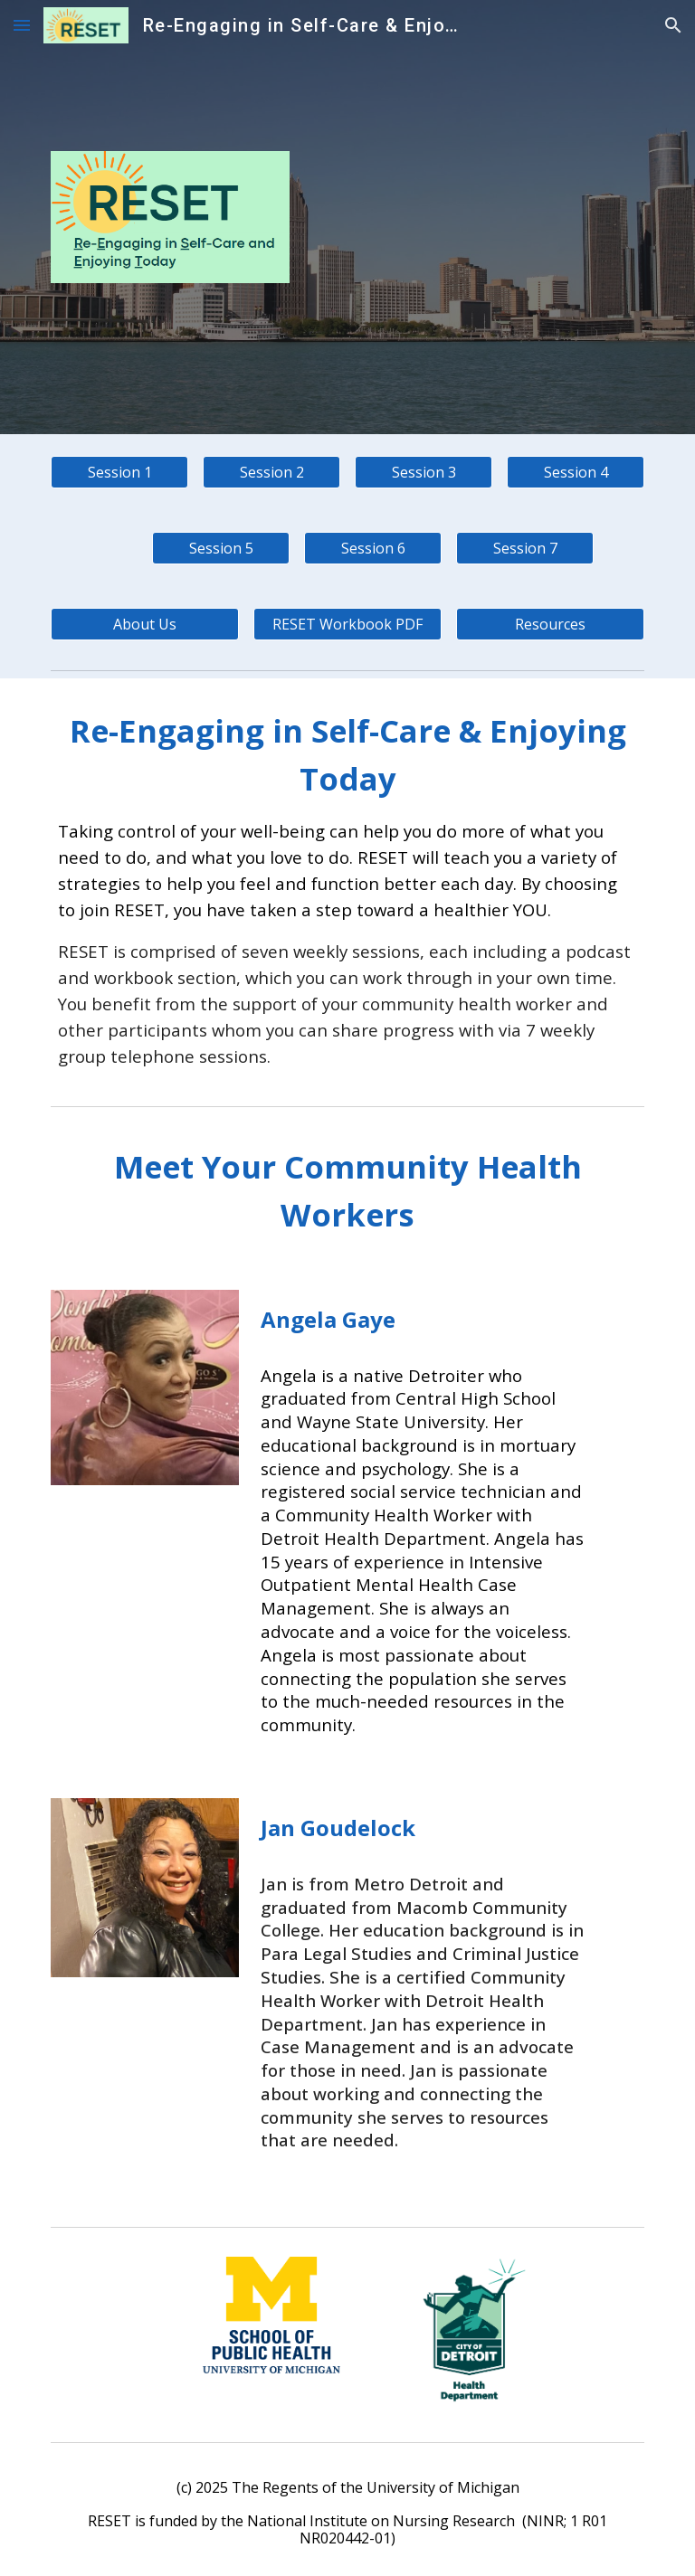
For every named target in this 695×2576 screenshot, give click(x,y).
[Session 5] (220, 548)
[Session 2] (271, 472)
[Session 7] (524, 548)
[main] (347, 888)
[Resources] (550, 624)
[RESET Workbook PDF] (347, 624)
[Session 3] (423, 472)
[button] (21, 25)
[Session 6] (372, 548)
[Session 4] (575, 472)
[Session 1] (119, 472)
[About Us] (144, 624)
